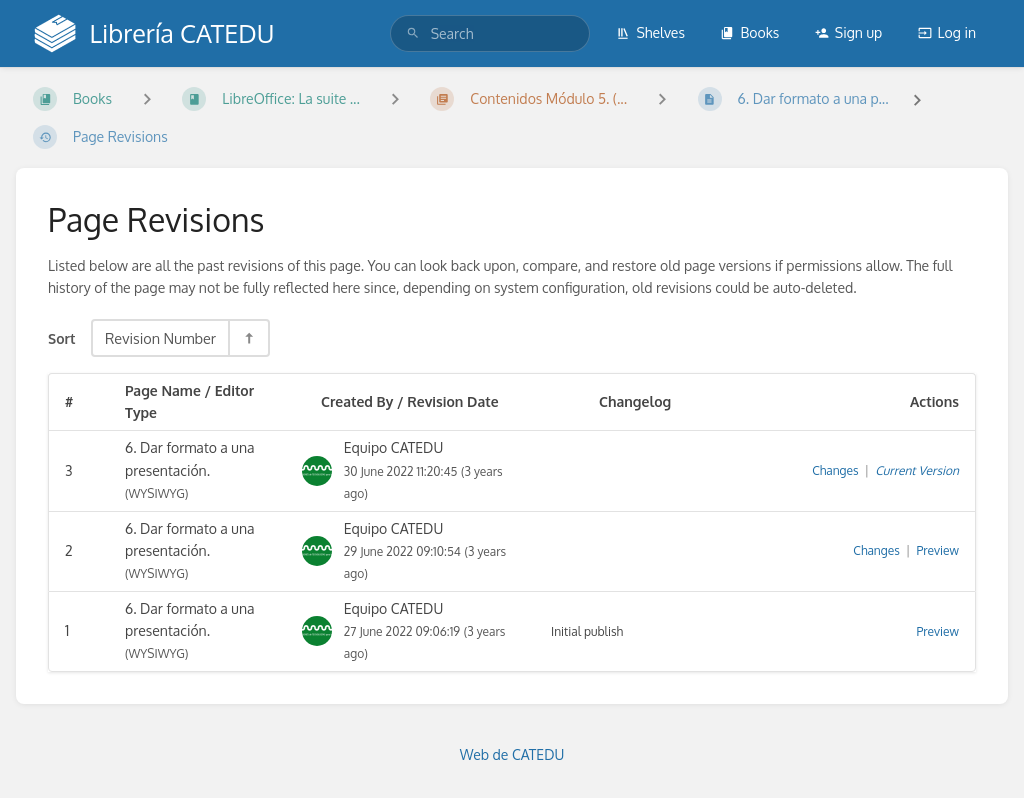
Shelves (650, 32)
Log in (947, 32)
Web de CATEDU (512, 754)
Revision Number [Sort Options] (160, 338)
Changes (835, 470)
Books (749, 32)
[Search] (413, 33)
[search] (490, 33)
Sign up (848, 32)
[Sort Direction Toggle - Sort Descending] (248, 338)
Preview (938, 550)
